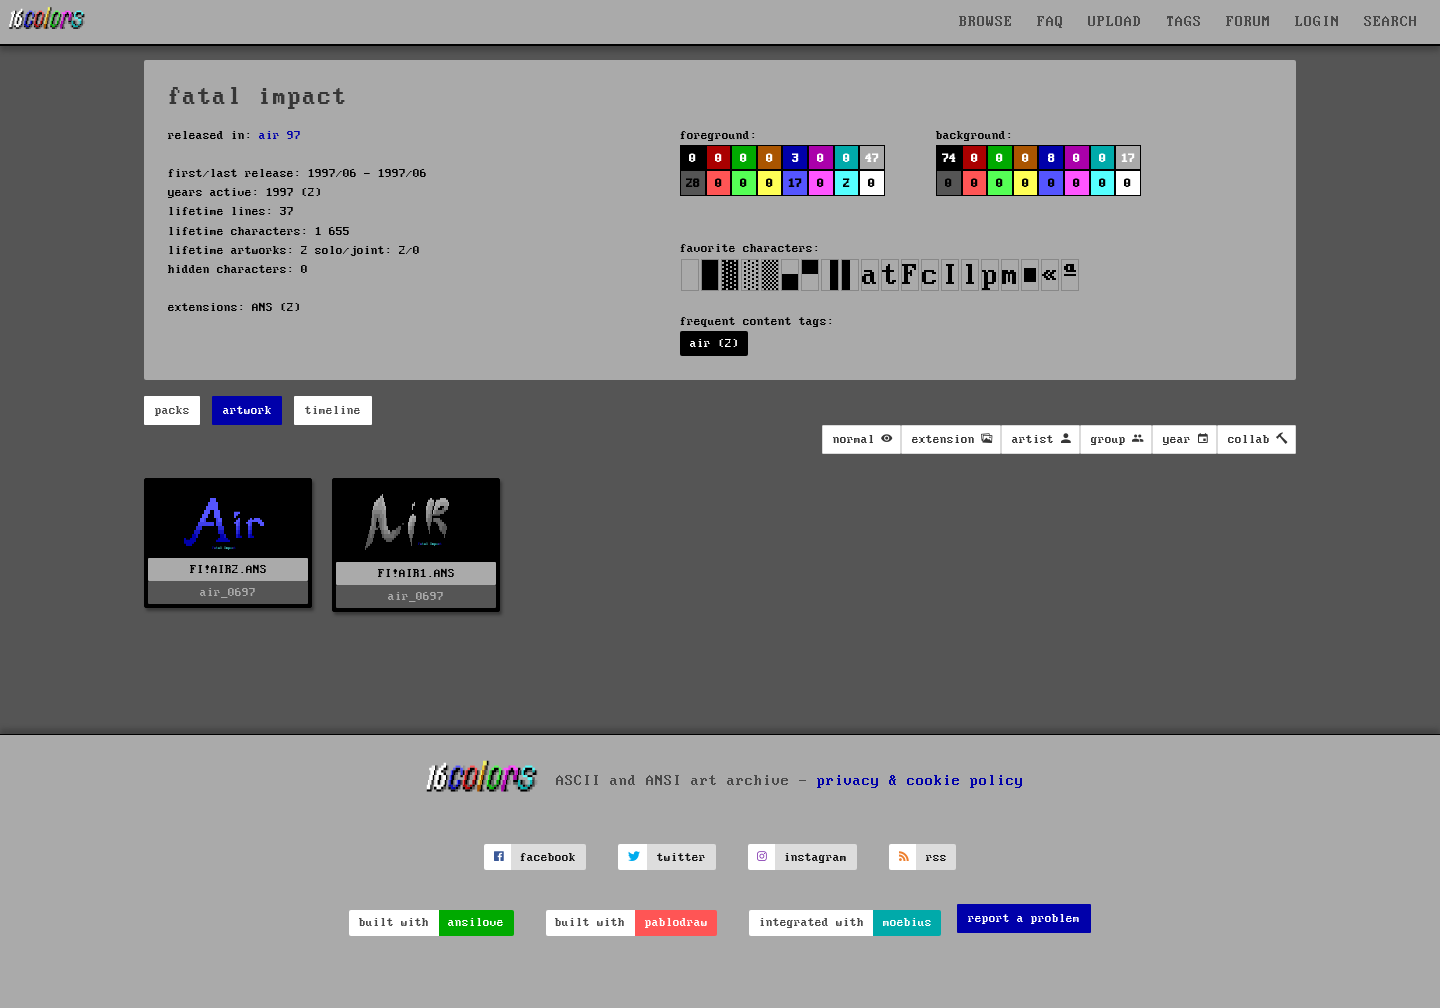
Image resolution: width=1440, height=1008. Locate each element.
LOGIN (1317, 22)
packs (172, 410)
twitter (681, 857)
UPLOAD (1115, 22)
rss (936, 857)
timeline (333, 410)
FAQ (1050, 22)
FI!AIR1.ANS (416, 573)
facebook (548, 857)
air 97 (280, 135)
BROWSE (986, 22)
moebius (907, 922)
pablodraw (676, 922)
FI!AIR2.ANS (228, 569)
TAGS (1184, 22)
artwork (247, 410)
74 (949, 158)
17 (795, 183)
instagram (815, 857)
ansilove (476, 922)
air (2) (714, 343)
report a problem (1024, 918)
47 (872, 158)
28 (693, 183)
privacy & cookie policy (920, 781)
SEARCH (1391, 22)
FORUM (1248, 22)
